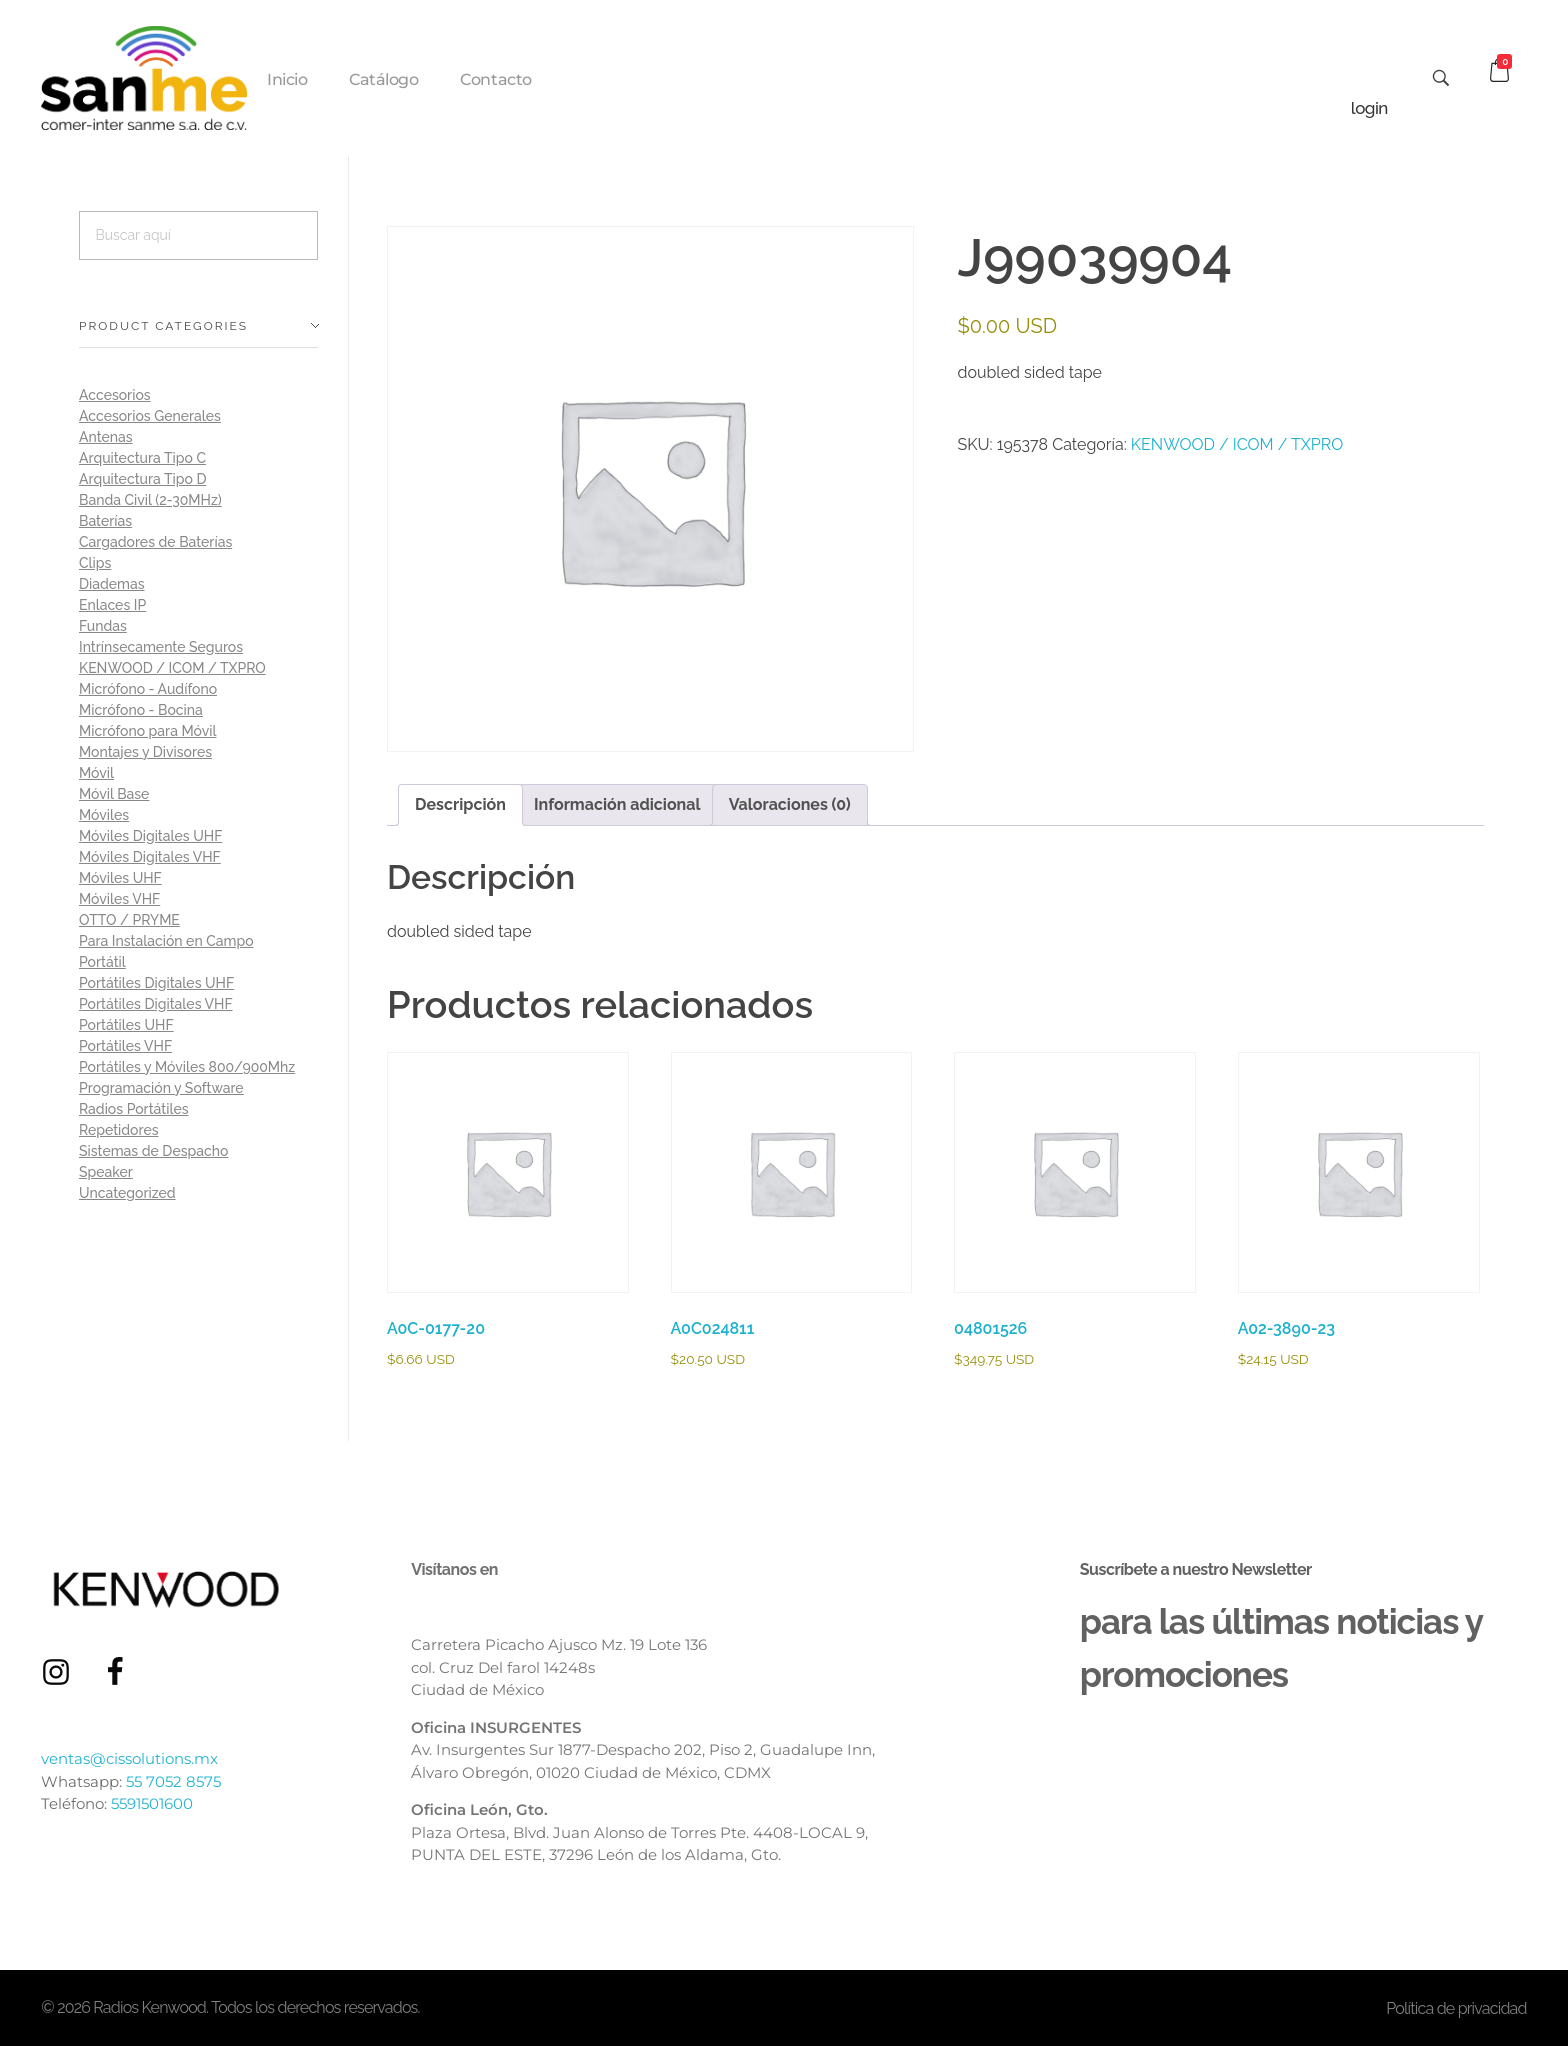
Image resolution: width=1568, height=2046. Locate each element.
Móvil (96, 773)
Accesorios (115, 395)
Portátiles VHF (125, 1046)
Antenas (106, 437)
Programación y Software (161, 1088)
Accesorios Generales (150, 416)
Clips (95, 563)
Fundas (103, 626)
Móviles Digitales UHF (150, 836)
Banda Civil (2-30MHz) (150, 500)
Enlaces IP (112, 605)
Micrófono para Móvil (147, 731)
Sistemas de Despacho (153, 1151)
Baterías (105, 521)
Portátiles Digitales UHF (156, 983)
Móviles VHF (119, 899)
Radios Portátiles (134, 1109)
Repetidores (119, 1130)
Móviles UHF (120, 878)
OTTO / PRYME (129, 920)
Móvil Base (114, 794)
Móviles (104, 815)
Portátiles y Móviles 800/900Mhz (187, 1067)
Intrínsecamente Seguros (161, 647)
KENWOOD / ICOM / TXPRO (1237, 444)
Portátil (102, 962)
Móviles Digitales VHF (150, 857)
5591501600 (152, 1803)
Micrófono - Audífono (148, 689)
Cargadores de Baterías (155, 542)
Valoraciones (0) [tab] (790, 804)
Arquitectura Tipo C (142, 458)
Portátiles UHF (126, 1025)
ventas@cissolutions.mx (129, 1758)
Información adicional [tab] (617, 804)
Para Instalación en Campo (166, 941)
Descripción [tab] (460, 804)
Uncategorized (127, 1193)
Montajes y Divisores (145, 752)
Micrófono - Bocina (141, 710)
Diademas (112, 584)
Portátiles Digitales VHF (156, 1004)
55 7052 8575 (173, 1781)
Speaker (106, 1172)
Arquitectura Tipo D (142, 479)
